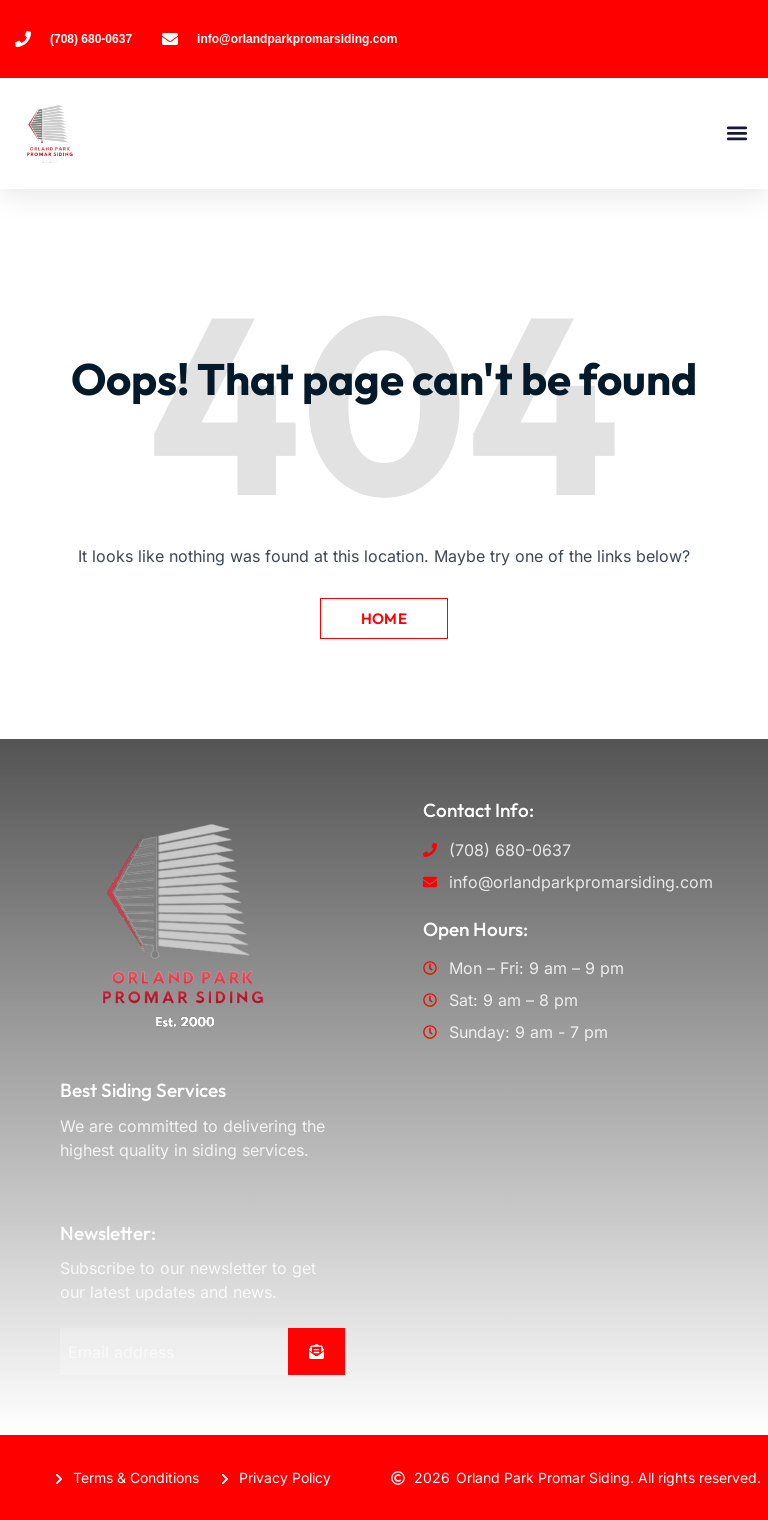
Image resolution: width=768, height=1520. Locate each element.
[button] (736, 133)
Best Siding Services (143, 1090)
